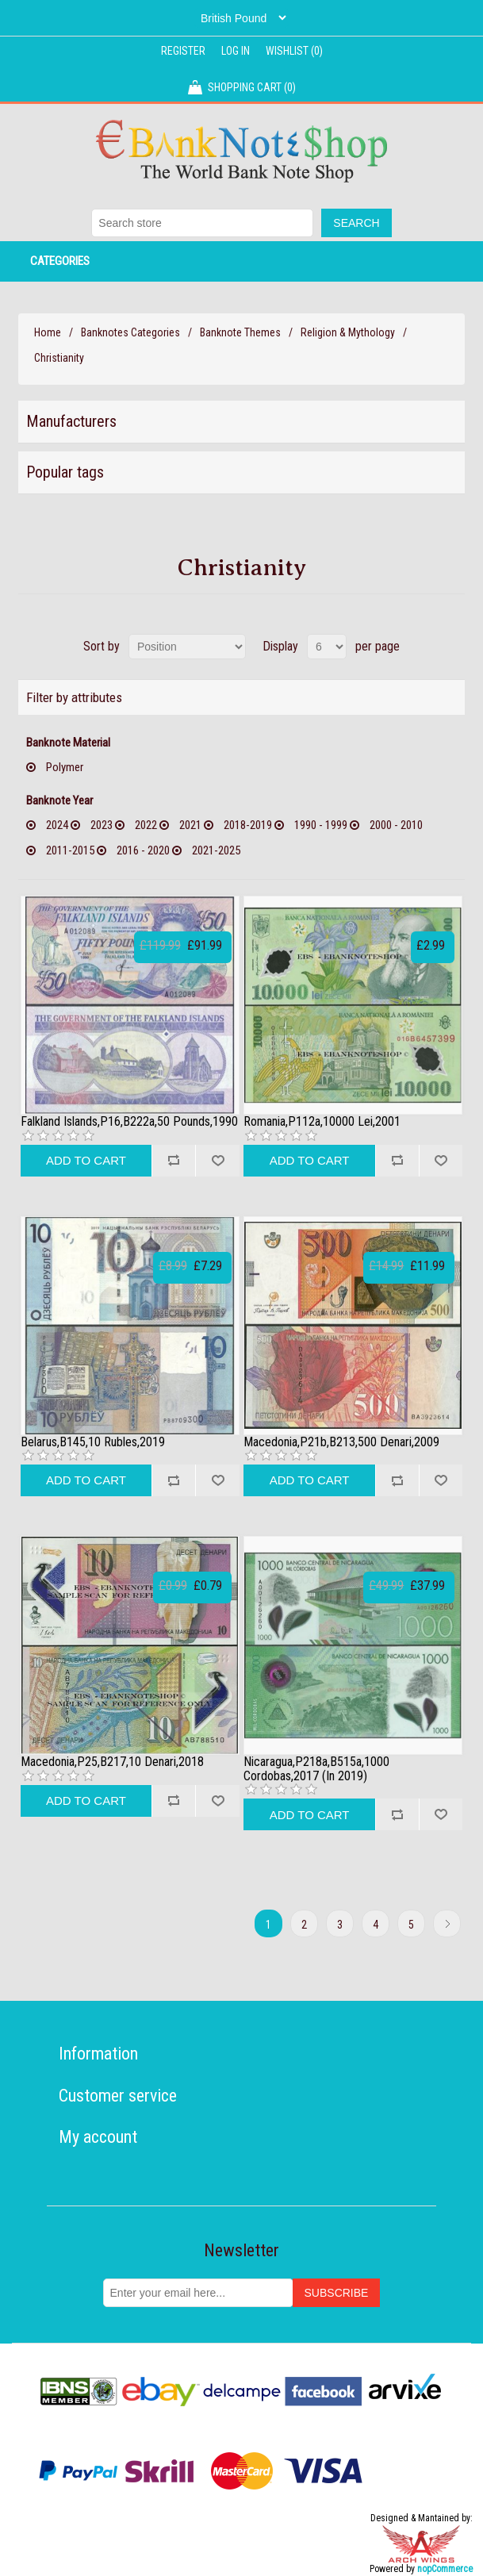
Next (447, 1923)
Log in (235, 50)
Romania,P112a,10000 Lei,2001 (322, 1122)
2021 (190, 825)
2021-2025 (216, 850)
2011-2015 (70, 850)
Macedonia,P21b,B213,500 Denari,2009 (341, 1442)
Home (47, 332)
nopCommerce (445, 2568)
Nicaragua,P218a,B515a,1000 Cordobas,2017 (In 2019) (316, 1769)
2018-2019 (248, 825)
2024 (57, 825)
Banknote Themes (240, 332)
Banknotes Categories (130, 332)
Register (183, 50)
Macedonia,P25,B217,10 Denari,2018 (112, 1762)
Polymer (64, 767)
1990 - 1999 (320, 825)
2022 (146, 825)
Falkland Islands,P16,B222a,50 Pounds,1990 (129, 1122)
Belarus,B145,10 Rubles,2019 (93, 1442)
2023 (101, 825)
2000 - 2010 (396, 825)
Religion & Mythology (348, 332)
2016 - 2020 (143, 850)
